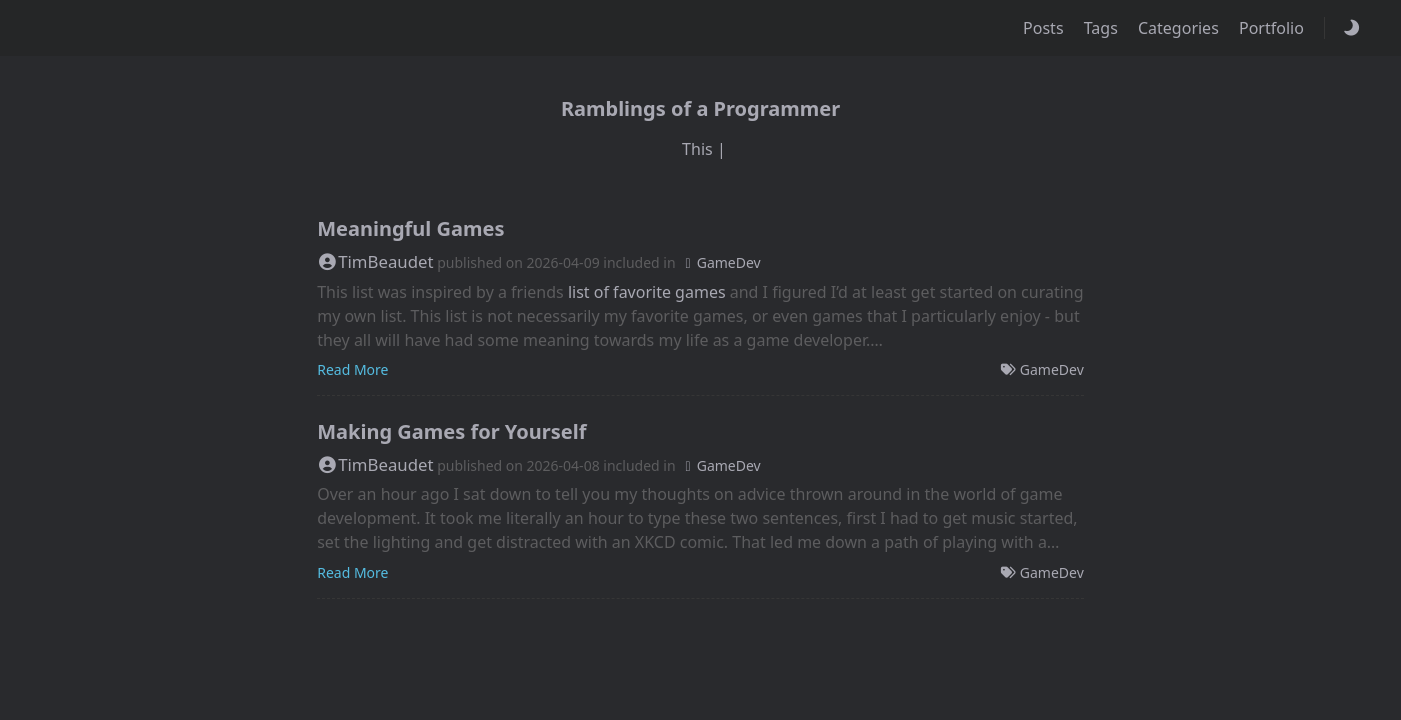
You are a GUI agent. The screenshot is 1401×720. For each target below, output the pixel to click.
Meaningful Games (410, 228)
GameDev (719, 262)
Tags (1103, 28)
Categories (1180, 28)
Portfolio (1273, 28)
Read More (352, 369)
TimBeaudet (375, 261)
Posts (1045, 28)
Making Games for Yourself (451, 431)
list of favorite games (647, 292)
